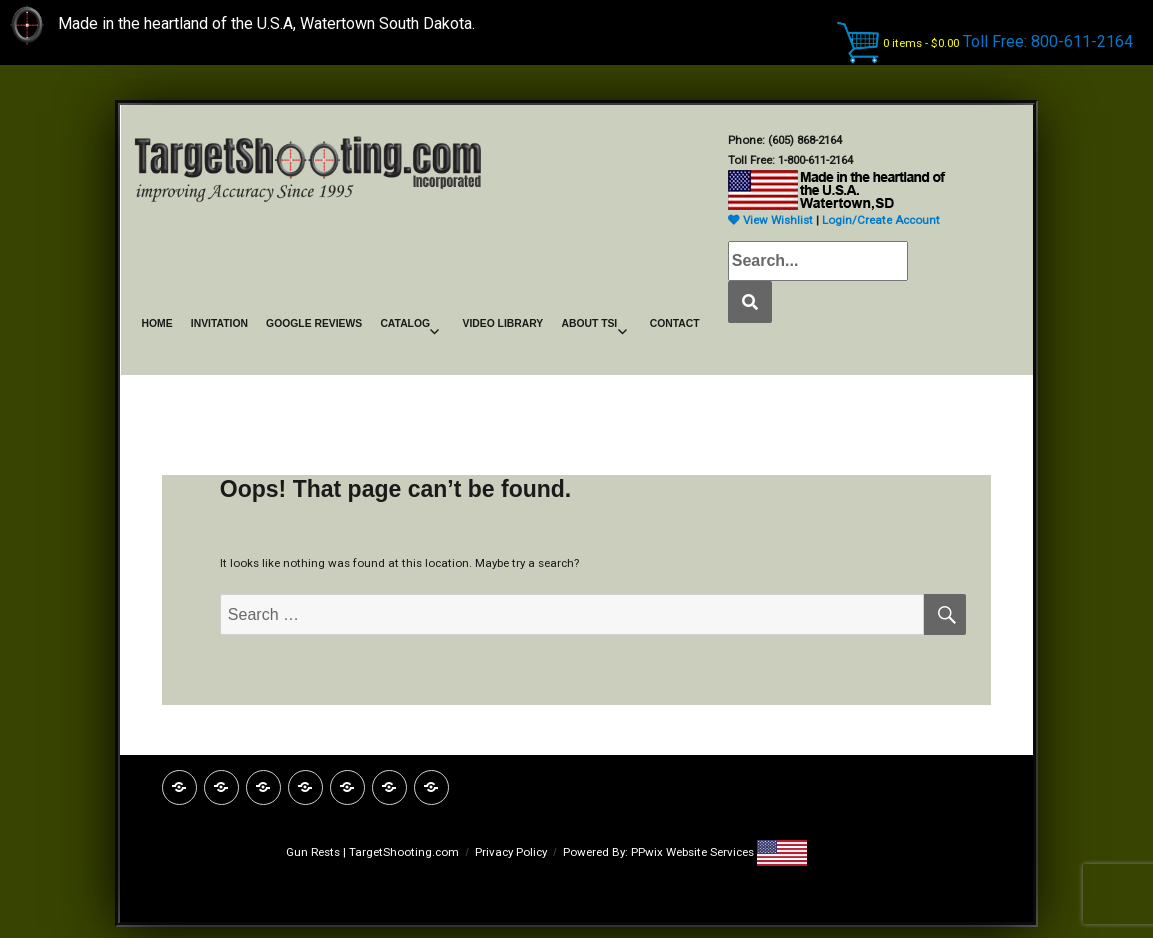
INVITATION (219, 323)
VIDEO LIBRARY (502, 323)
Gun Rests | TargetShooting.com (372, 852)
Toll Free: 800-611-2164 (1048, 41)
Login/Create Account (881, 220)
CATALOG (405, 323)
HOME (157, 323)
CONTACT (675, 323)
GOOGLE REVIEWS (314, 323)
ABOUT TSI (589, 323)
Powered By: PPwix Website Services (660, 852)
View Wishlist (770, 220)
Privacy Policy (511, 852)
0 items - (921, 43)
